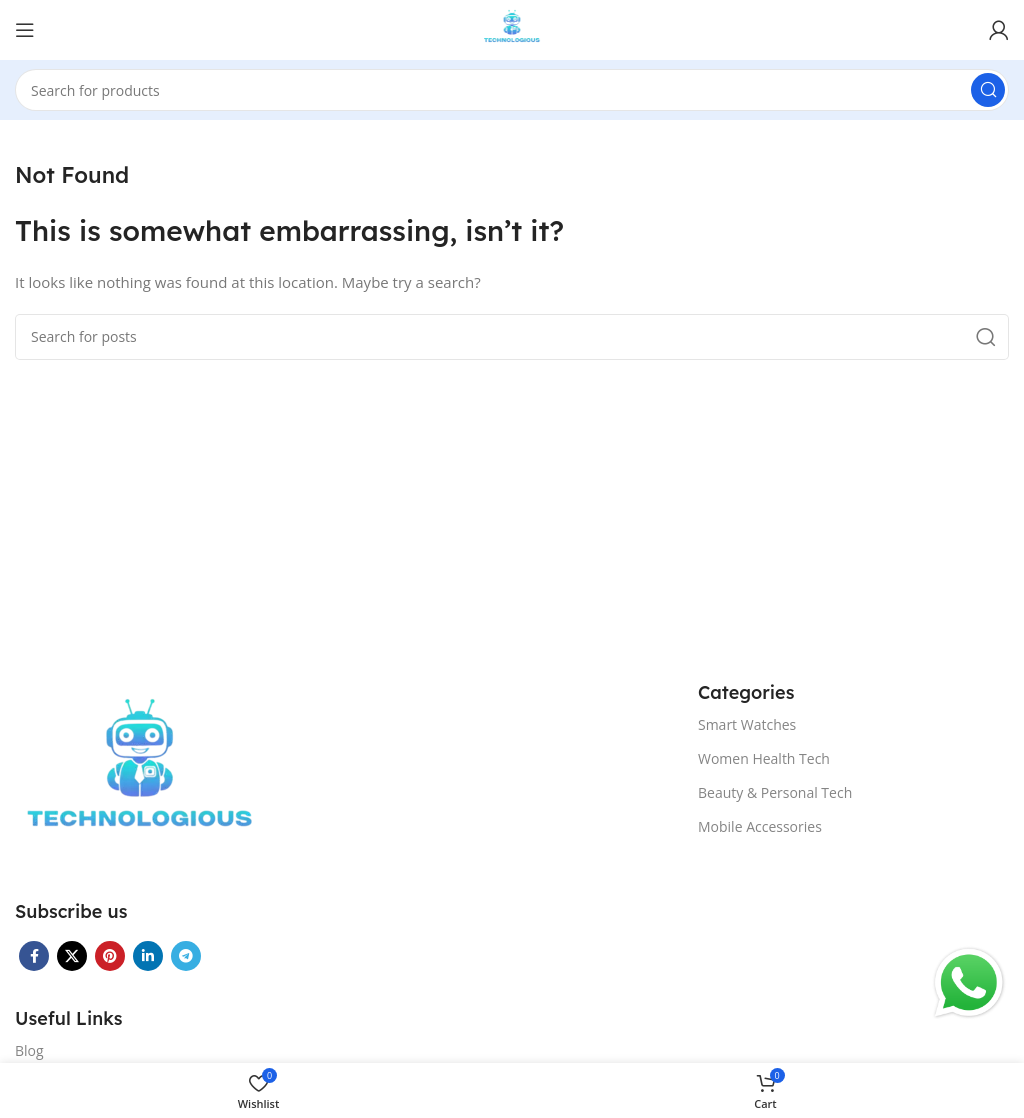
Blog (29, 1050)
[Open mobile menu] (25, 30)
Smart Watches (747, 724)
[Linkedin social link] (148, 956)
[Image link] (140, 777)
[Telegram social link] (186, 956)
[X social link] (72, 956)
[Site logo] (512, 28)
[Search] (512, 90)
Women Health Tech (764, 758)
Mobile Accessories (760, 826)
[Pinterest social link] (110, 956)
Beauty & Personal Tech (775, 792)
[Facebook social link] (34, 956)
